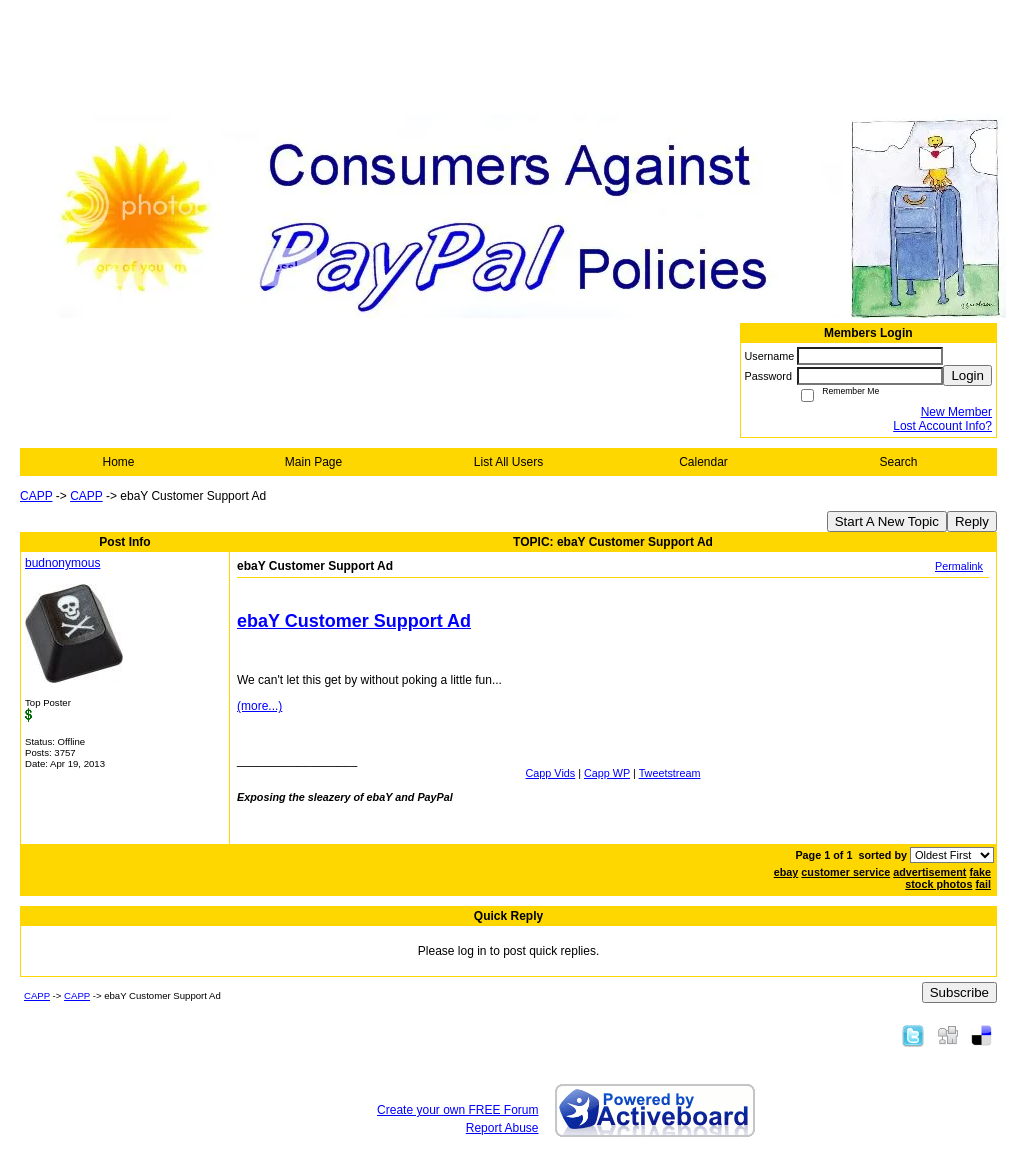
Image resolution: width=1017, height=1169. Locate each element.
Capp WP (607, 773)
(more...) (259, 706)
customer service (845, 872)
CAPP (36, 496)
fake (980, 872)
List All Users (508, 462)
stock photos (938, 884)
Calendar (703, 462)
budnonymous (62, 563)
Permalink (959, 566)
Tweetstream (670, 773)
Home (118, 462)
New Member (956, 412)
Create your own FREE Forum (457, 1110)
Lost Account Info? (942, 426)
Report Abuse (502, 1128)
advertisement (929, 872)
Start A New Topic (887, 521)
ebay (786, 872)
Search (898, 462)
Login (967, 375)
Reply (972, 521)
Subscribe (959, 992)
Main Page (313, 462)
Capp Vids (551, 773)
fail (983, 884)
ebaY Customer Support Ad (354, 621)
